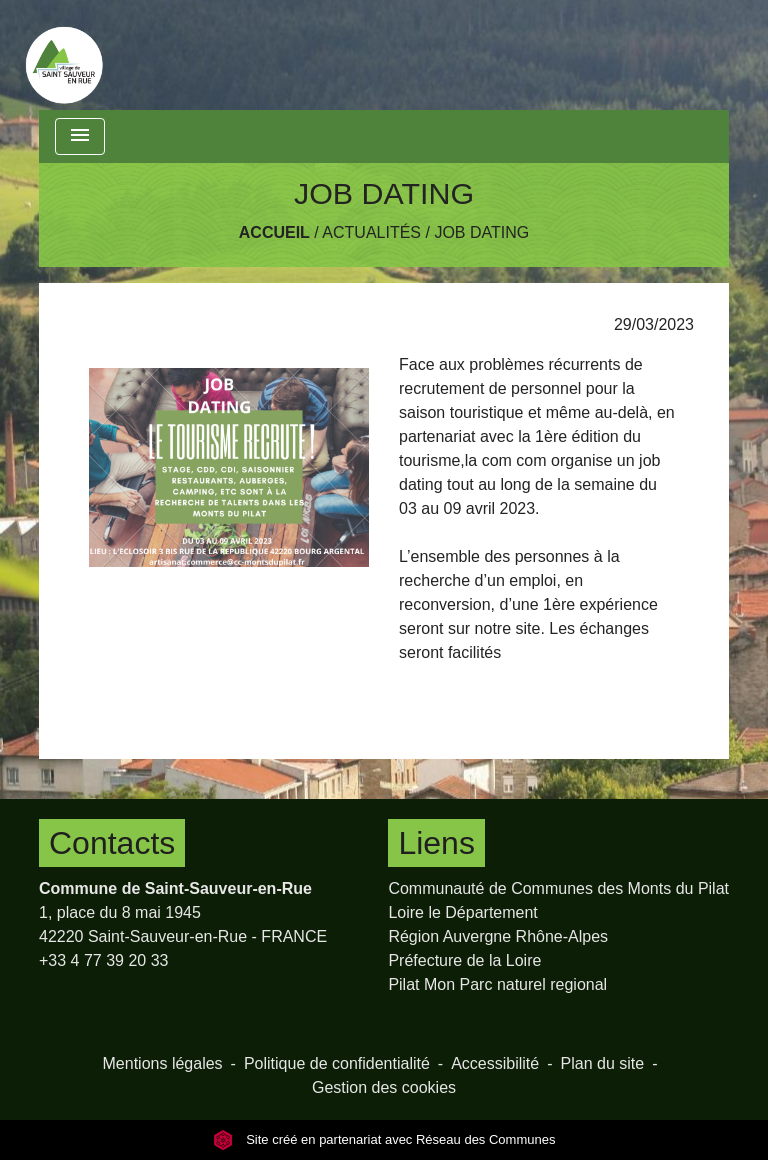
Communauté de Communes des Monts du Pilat (558, 888)
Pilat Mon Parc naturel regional (497, 984)
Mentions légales (163, 1063)
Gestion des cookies (384, 1087)
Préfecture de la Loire (464, 960)
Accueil (274, 232)
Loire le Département (462, 912)
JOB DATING (481, 232)
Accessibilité (495, 1063)
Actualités (371, 232)
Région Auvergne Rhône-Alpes (498, 936)
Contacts (112, 843)
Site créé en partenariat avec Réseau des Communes (384, 1139)
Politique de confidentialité (337, 1063)
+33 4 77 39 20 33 (103, 960)
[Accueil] (64, 55)
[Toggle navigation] (80, 136)
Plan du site (603, 1063)
